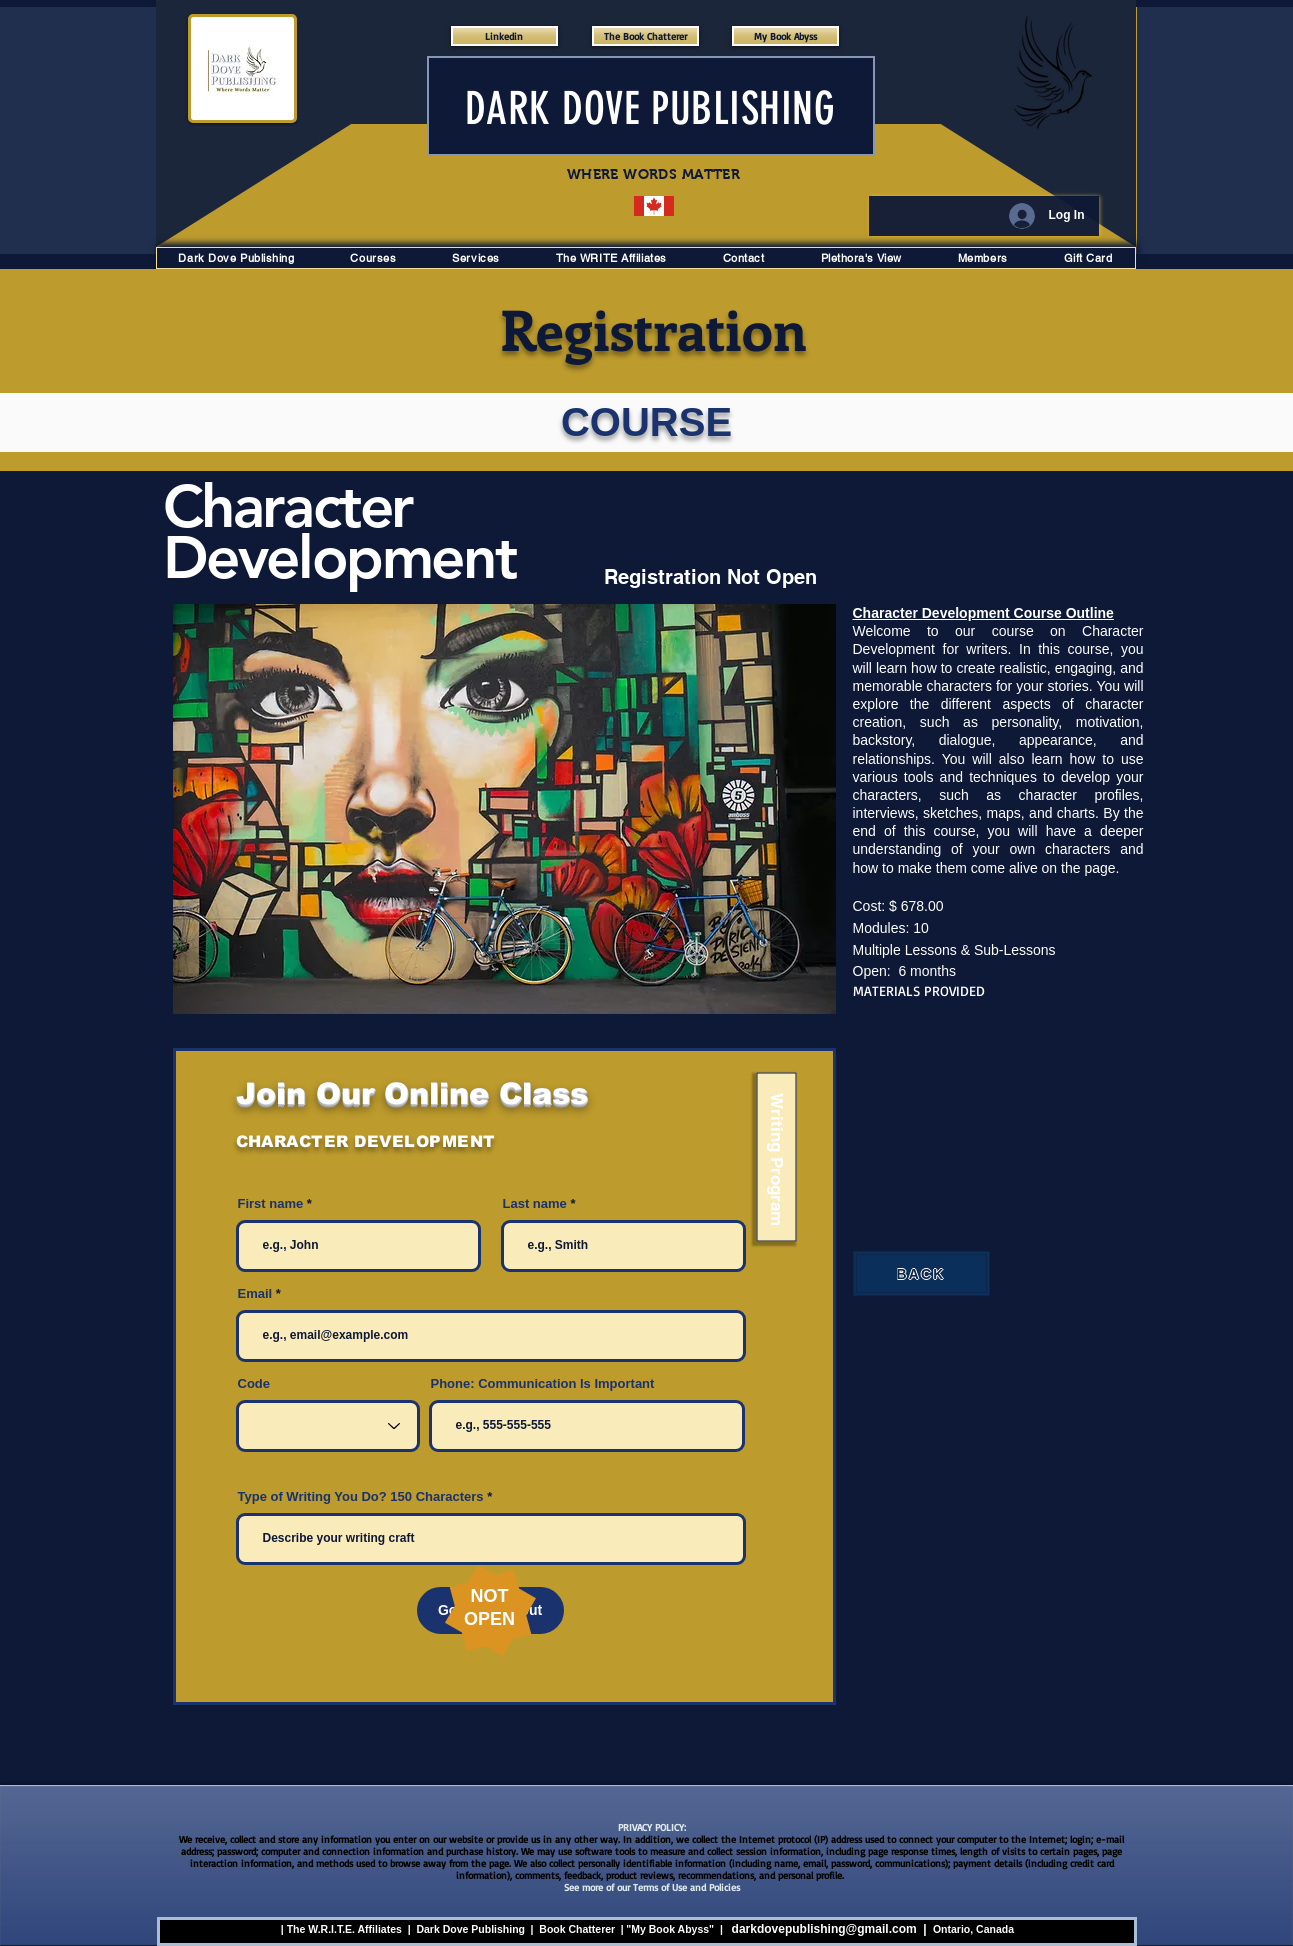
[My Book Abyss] (785, 36)
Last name (535, 1203)
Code (254, 1383)
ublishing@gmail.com (854, 1929)
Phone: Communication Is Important (543, 1383)
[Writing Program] (776, 1157)
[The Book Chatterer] (645, 36)
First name (271, 1203)
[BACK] (921, 1273)
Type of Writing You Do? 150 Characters (361, 1496)
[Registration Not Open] (720, 577)
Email (255, 1293)
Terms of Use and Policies (686, 1887)
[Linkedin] (504, 36)
